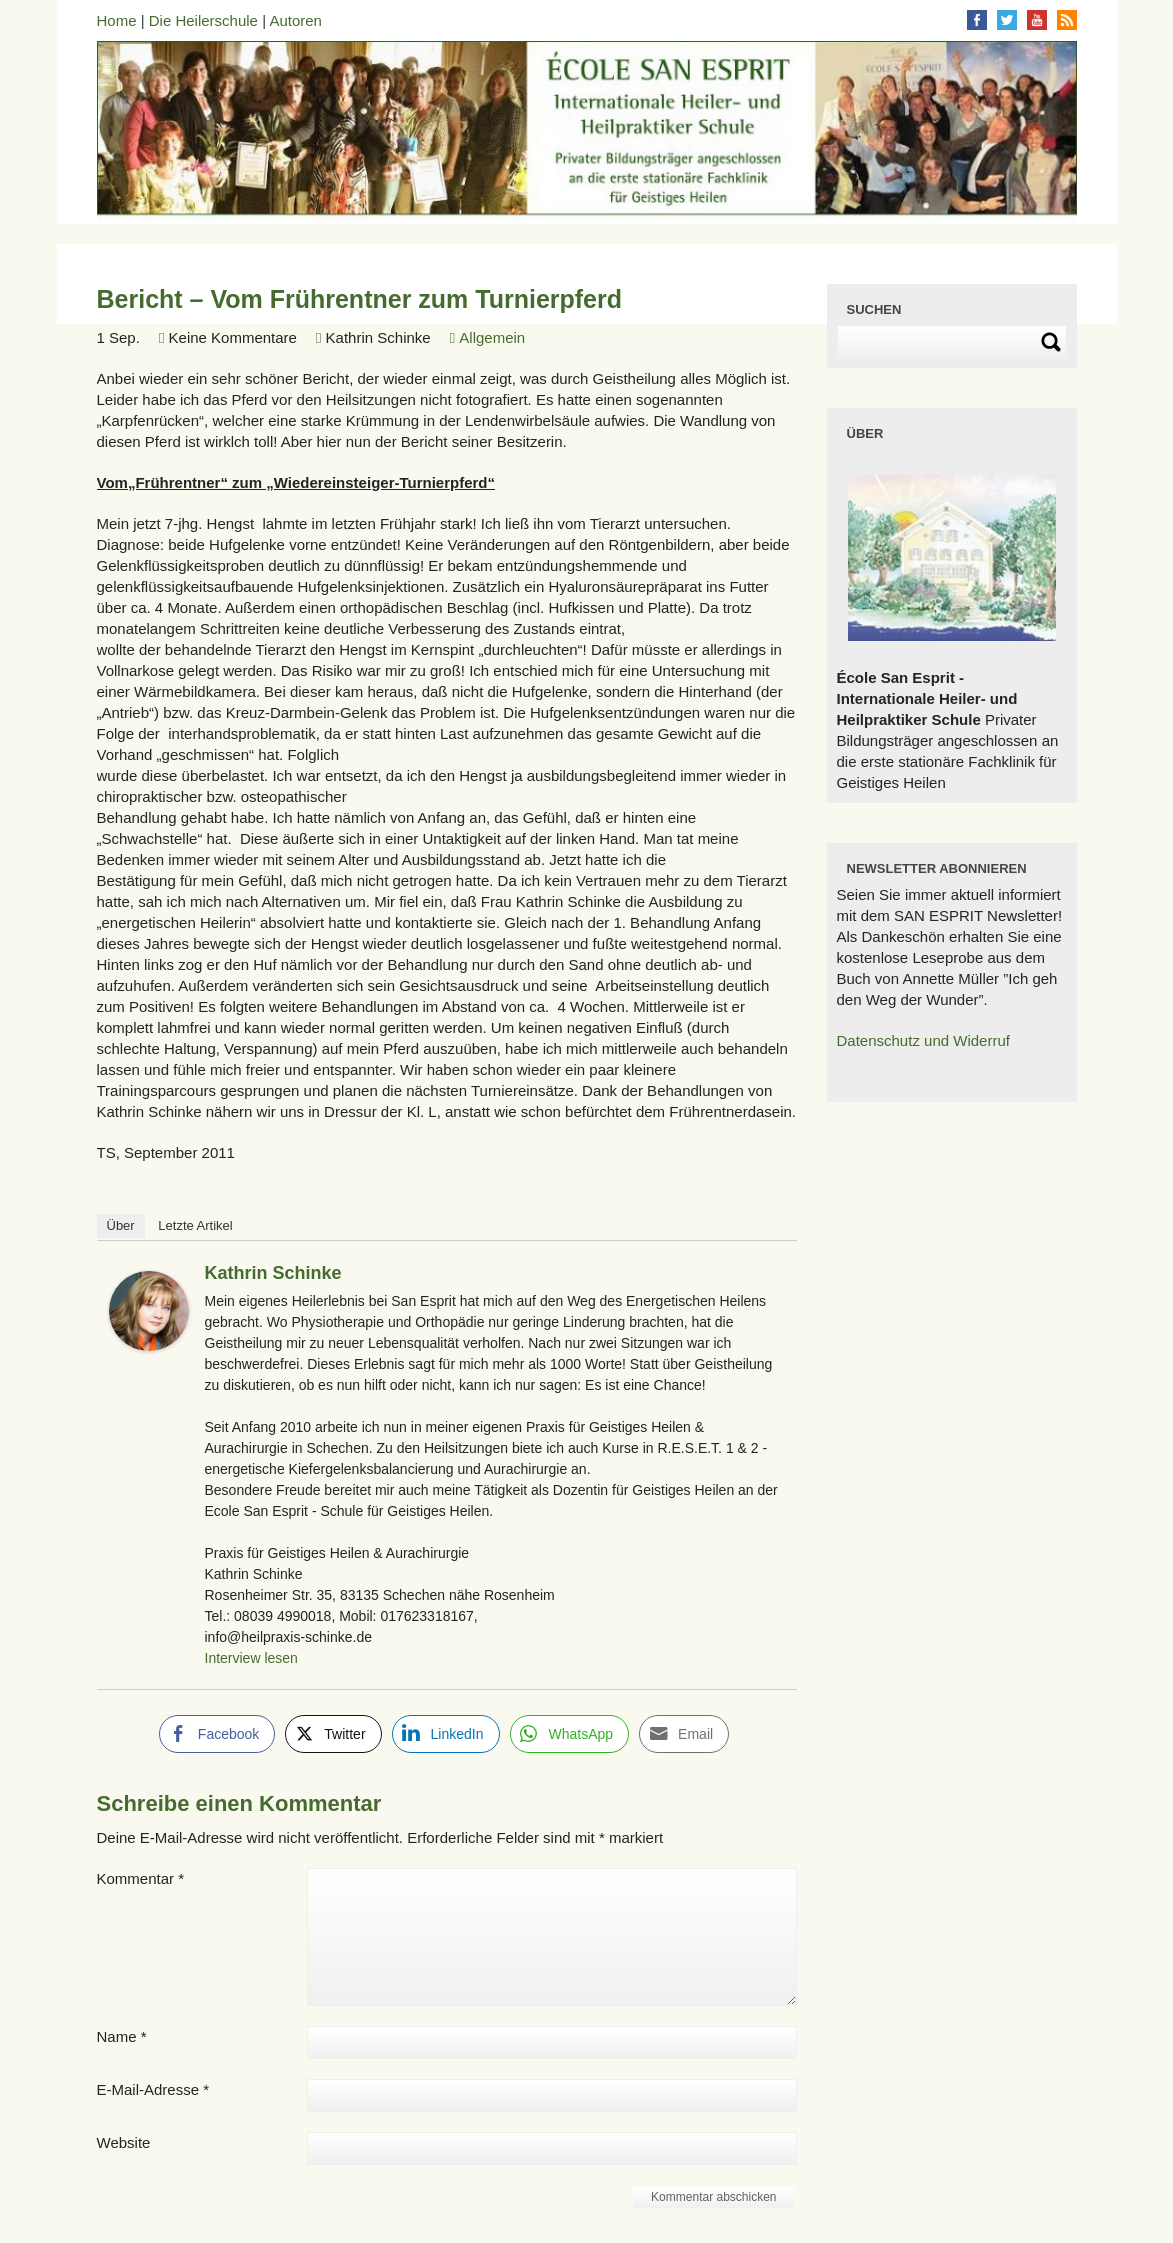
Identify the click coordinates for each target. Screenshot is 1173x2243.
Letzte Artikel (195, 1225)
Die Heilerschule (203, 20)
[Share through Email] (684, 1734)
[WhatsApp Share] (570, 1734)
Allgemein (492, 337)
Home (117, 20)
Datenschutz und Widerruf (923, 1040)
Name (122, 2036)
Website (124, 2142)
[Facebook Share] (217, 1734)
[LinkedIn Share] (446, 1734)
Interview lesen (251, 1658)
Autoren (295, 20)
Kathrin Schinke (273, 1273)
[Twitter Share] (333, 1734)
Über (121, 1225)
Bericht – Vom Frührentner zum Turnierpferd (360, 299)
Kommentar (141, 1878)
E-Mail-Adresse (153, 2089)
